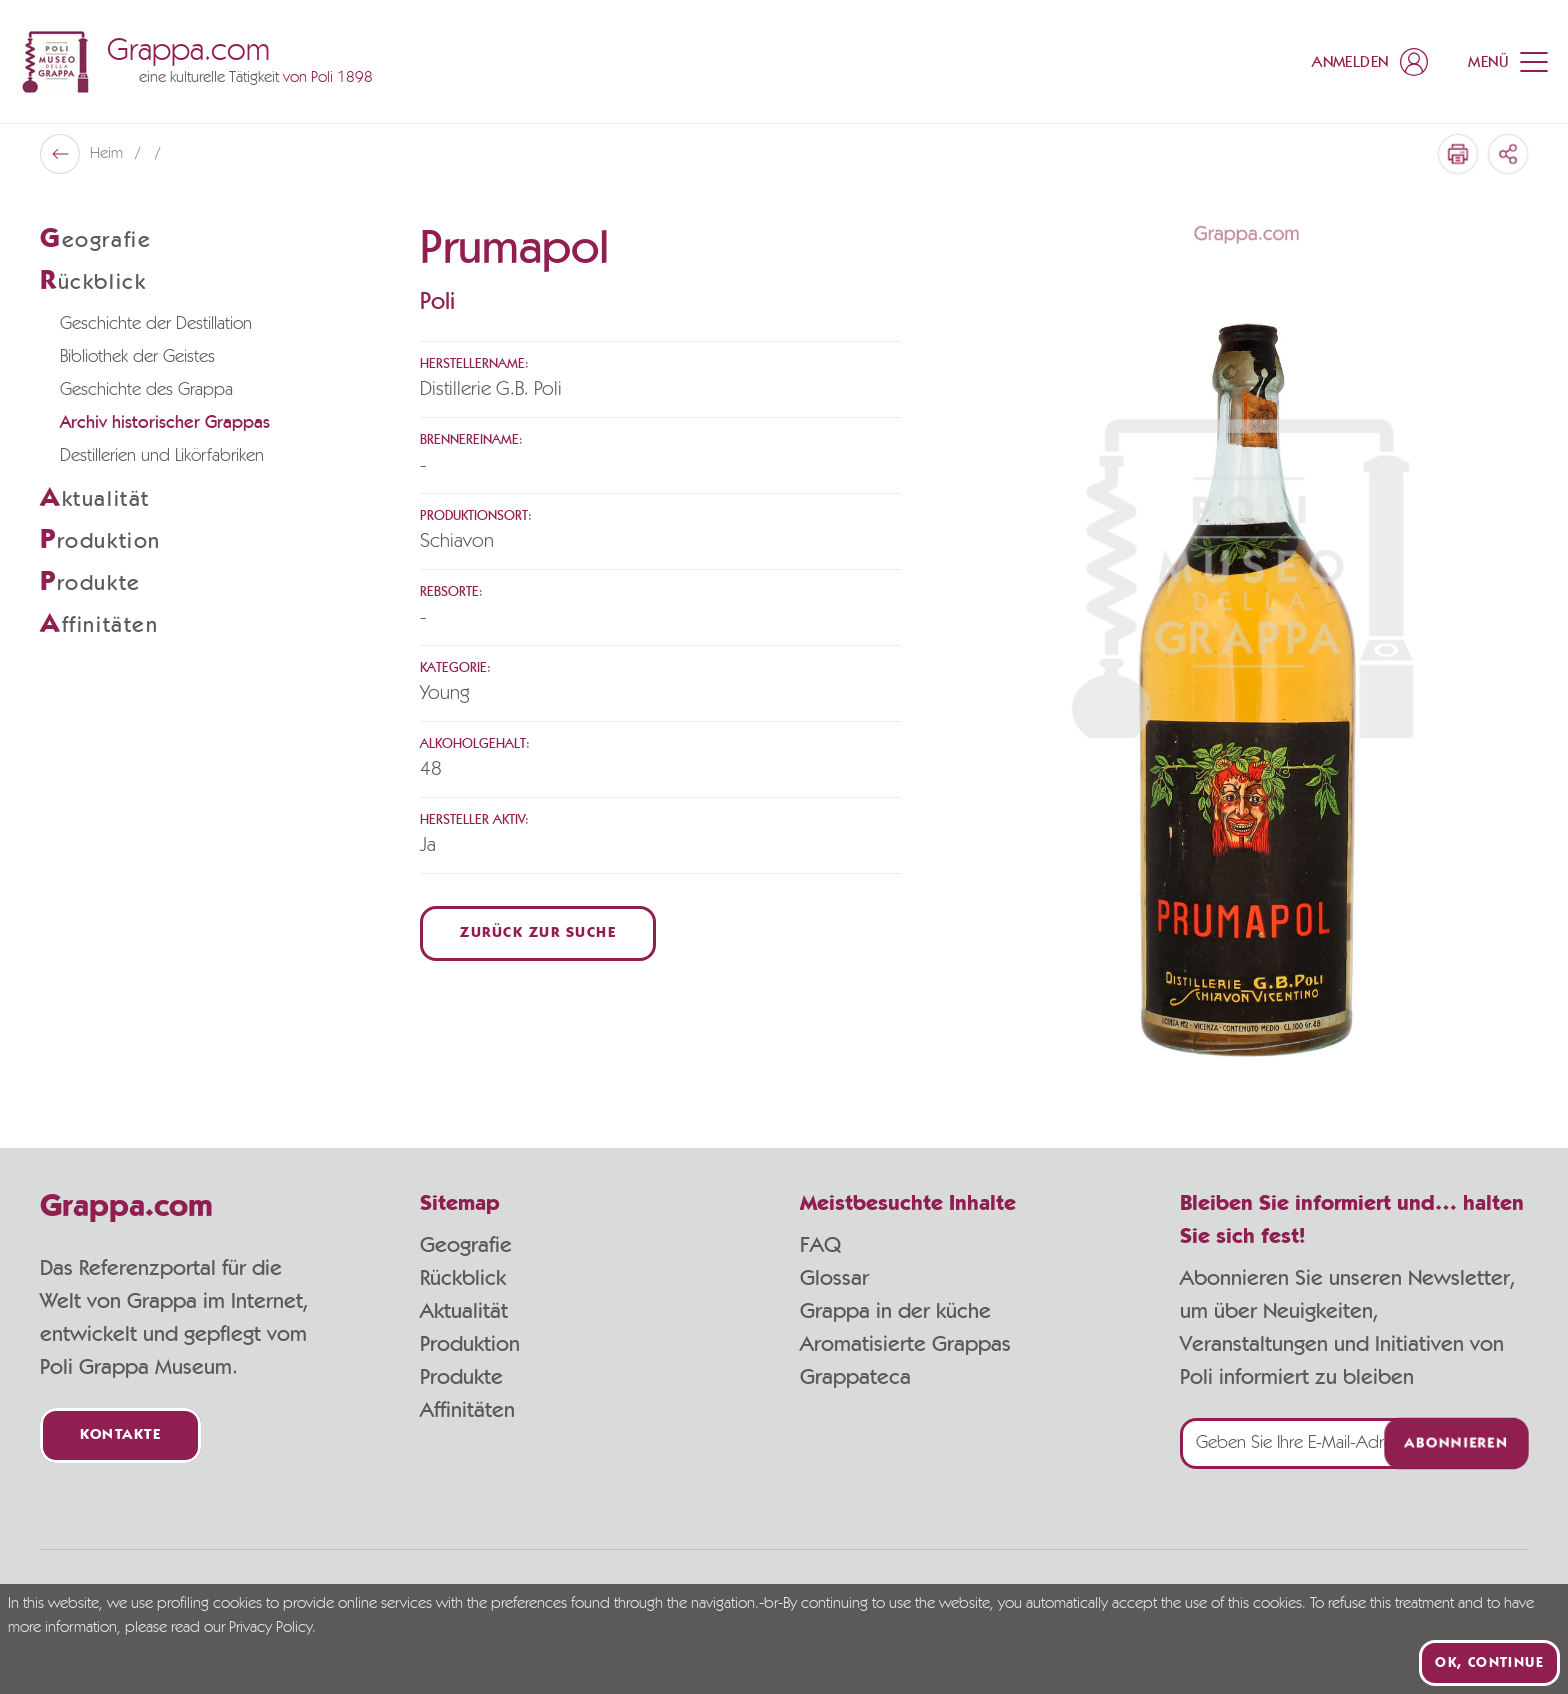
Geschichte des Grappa (146, 390)
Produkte (461, 1377)
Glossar (834, 1278)
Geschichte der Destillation (156, 324)
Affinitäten (467, 1410)
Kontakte (120, 1435)
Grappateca (855, 1377)
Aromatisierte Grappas (905, 1344)
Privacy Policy (270, 1628)
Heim (108, 154)
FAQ (820, 1245)
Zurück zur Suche (538, 933)
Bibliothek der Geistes (137, 357)
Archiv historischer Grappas (165, 423)
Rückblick (463, 1278)
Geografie (466, 1245)
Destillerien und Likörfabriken (162, 456)
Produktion (470, 1344)
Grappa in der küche (895, 1311)
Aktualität (464, 1311)
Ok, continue (1489, 1663)
